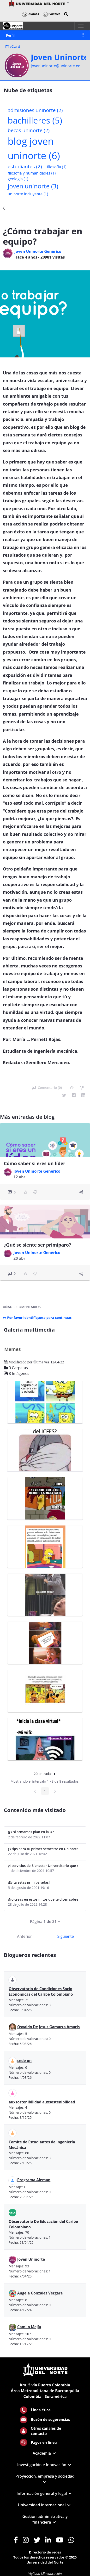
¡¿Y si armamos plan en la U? (31, 1832)
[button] (66, 14)
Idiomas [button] (30, 14)
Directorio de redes (45, 2552)
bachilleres (35, 120)
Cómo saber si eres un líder (34, 1163)
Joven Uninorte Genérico (37, 251)
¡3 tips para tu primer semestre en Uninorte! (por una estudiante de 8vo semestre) (43, 1849)
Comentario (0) (47, 1087)
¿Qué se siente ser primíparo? (37, 1245)
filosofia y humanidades (32, 173)
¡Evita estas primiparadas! (29, 1882)
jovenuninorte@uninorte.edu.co (59, 65)
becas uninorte (28, 130)
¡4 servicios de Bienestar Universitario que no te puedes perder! (43, 1865)
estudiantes (25, 166)
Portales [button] (51, 14)
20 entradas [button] (46, 1774)
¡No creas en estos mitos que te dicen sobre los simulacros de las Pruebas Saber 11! (43, 1899)
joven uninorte (33, 186)
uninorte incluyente (28, 194)
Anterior (24, 1936)
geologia (18, 178)
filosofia (56, 166)
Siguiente (65, 1936)
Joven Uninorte (60, 57)
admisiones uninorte (35, 110)
